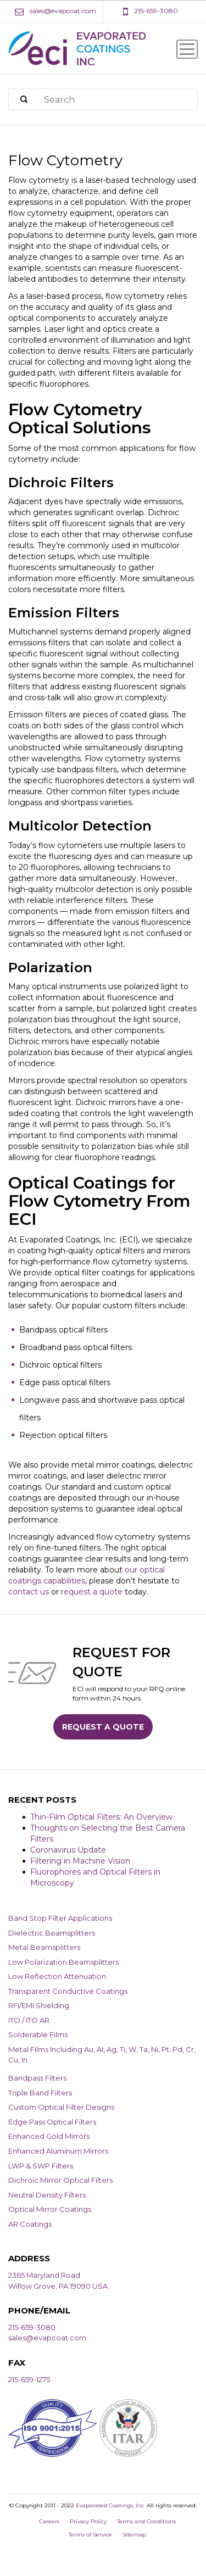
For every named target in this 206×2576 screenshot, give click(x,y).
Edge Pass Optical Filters (52, 2121)
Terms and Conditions (146, 2521)
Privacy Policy (88, 2521)
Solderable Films (38, 2034)
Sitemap (134, 2534)
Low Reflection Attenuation (57, 1976)
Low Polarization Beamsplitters (63, 1962)
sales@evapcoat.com (47, 2337)
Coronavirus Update (68, 1850)
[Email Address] (55, 11)
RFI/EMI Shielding (38, 2005)
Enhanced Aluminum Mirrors (58, 2150)
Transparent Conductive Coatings (67, 1991)
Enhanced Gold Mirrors (49, 2136)
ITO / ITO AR (28, 2020)
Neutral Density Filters (47, 2194)
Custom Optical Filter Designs (61, 2107)
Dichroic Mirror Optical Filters (60, 2180)
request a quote (92, 1592)
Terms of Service (90, 2534)
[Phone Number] (150, 11)
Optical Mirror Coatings (49, 2209)
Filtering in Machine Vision (80, 1861)
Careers (49, 2521)
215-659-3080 (31, 2327)
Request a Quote (103, 1727)
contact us (28, 1592)
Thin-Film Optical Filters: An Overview (101, 1817)
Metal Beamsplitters (44, 1947)
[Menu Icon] (187, 49)
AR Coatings (30, 2224)
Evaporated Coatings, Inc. (110, 2505)
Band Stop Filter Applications (60, 1918)
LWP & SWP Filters (40, 2165)
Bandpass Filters (37, 2077)
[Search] (23, 100)
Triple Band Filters (40, 2092)
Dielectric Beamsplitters (51, 1932)
